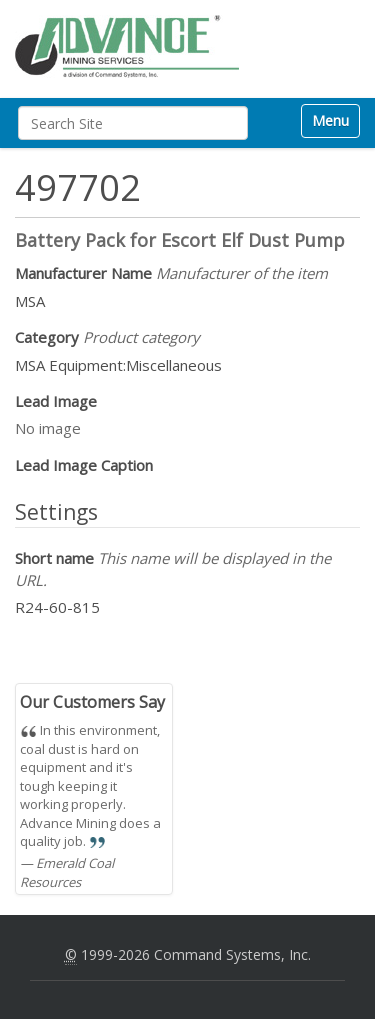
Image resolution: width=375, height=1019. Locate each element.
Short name (173, 568)
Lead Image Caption (84, 465)
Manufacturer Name (171, 273)
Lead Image (56, 401)
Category (107, 337)
